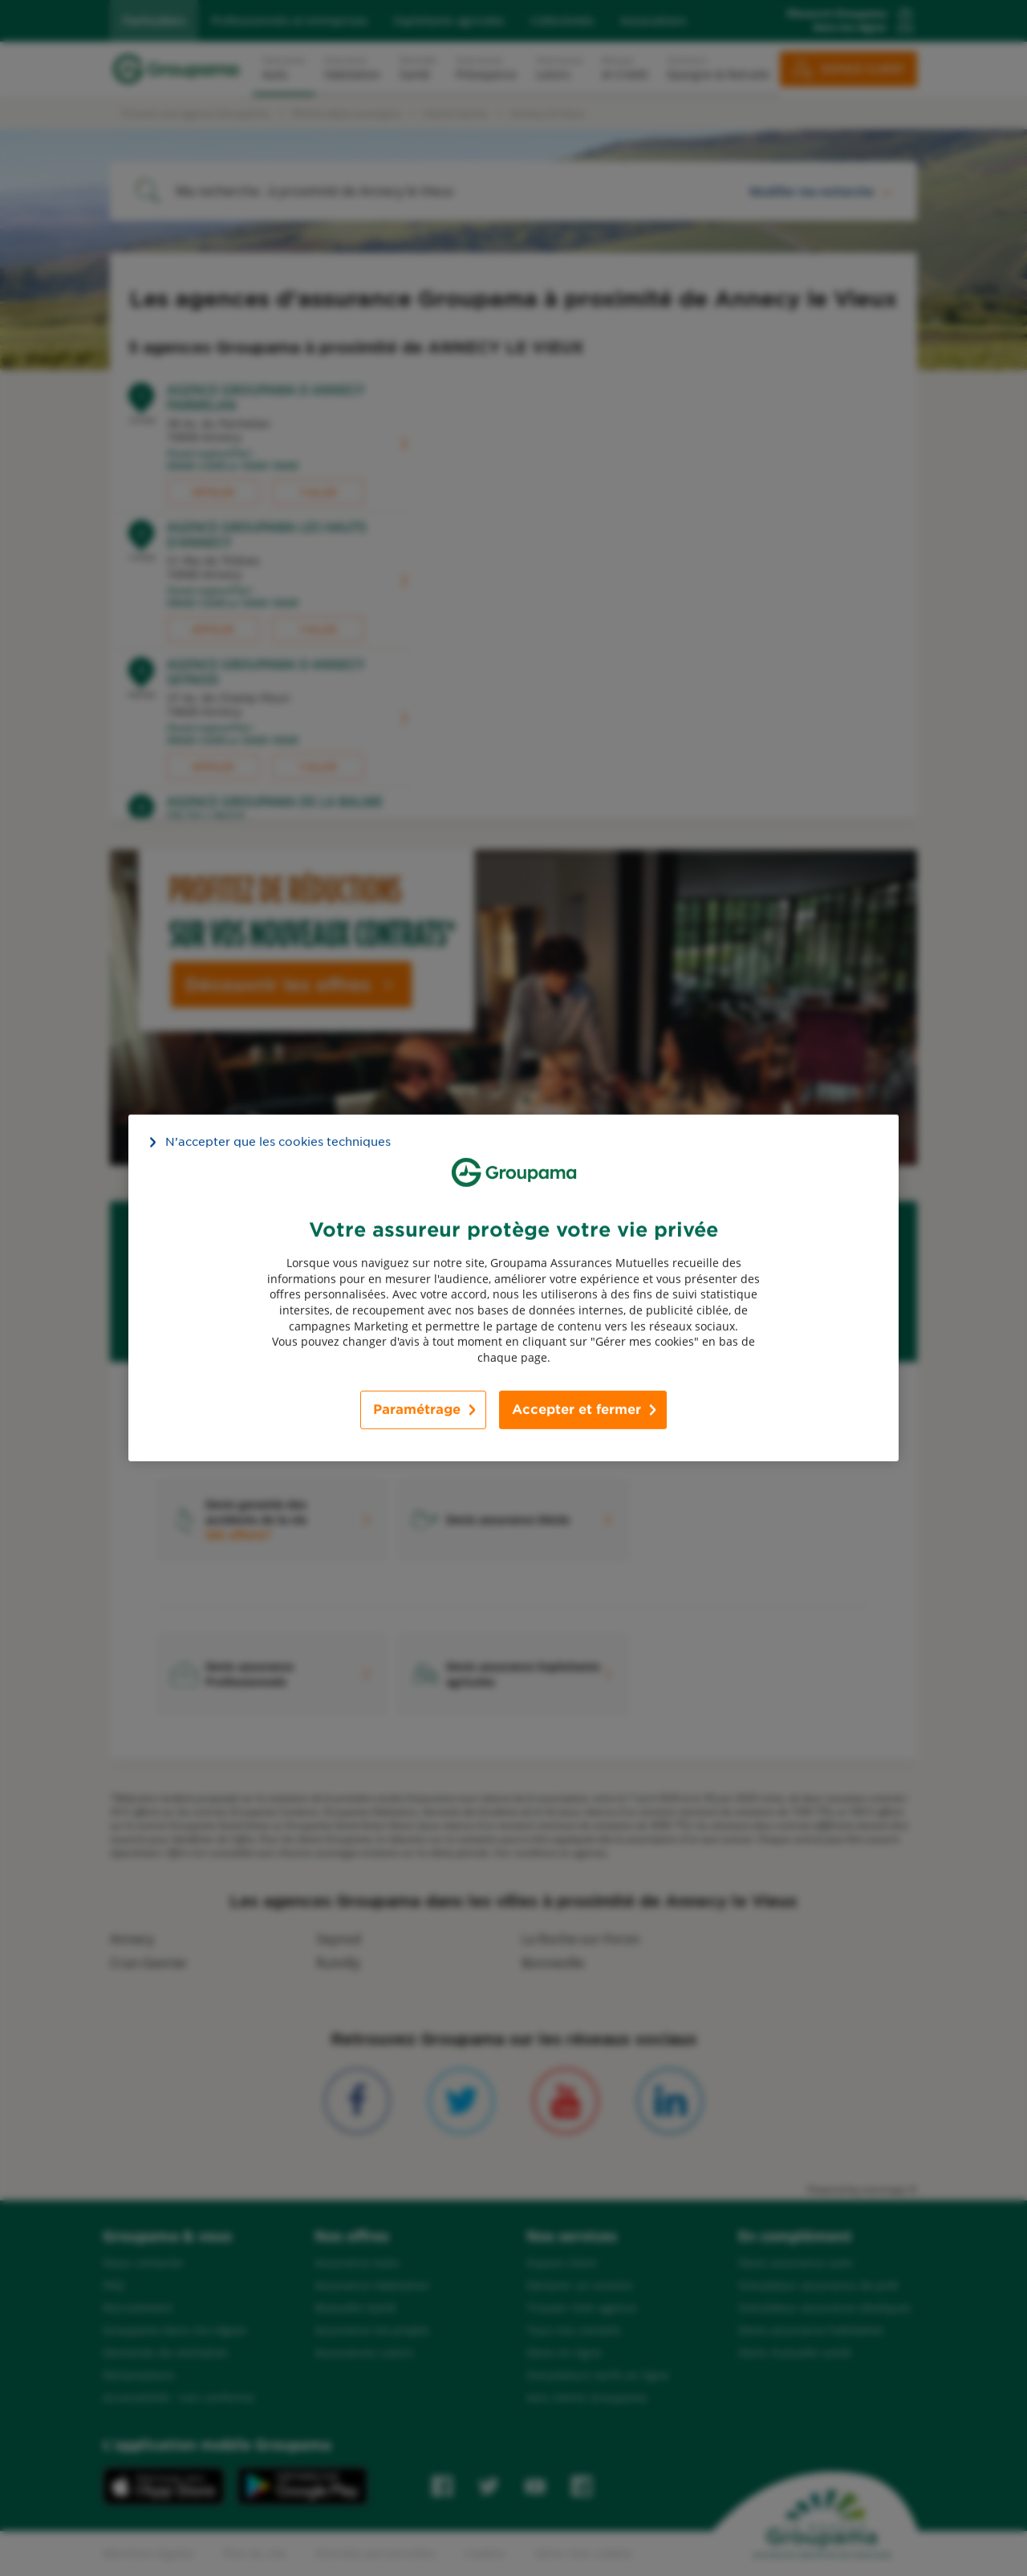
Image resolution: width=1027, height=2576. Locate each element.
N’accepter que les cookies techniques (278, 1142)
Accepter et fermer (576, 1409)
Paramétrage (417, 1409)
